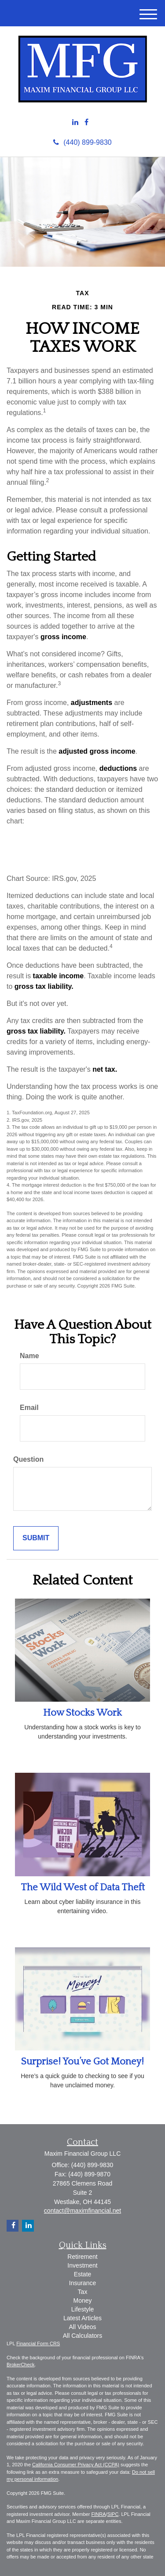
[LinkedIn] (75, 123)
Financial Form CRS (38, 2343)
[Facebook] (86, 123)
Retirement (82, 2256)
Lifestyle (82, 2309)
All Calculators (82, 2335)
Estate (83, 2274)
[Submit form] (36, 1538)
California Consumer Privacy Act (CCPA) (75, 2464)
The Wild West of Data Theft (83, 1887)
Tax (83, 2291)
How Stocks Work (82, 1712)
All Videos (82, 2326)
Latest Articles (82, 2318)
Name (29, 1356)
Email (29, 1407)
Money (82, 2300)
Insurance (82, 2282)
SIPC (113, 2514)
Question (28, 1459)
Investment (82, 2265)
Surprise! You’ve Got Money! (82, 2061)
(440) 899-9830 (82, 142)
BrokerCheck (21, 2364)
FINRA (99, 2514)
